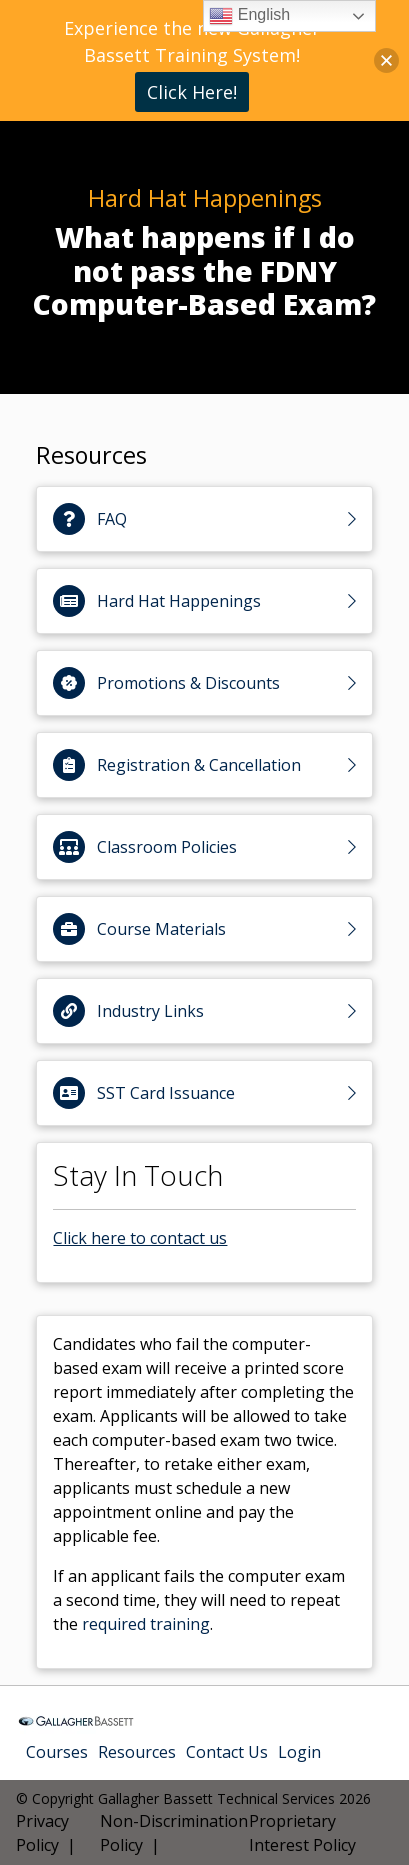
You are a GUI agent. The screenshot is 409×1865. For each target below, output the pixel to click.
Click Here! (192, 92)
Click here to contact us (140, 1238)
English (249, 16)
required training (146, 1624)
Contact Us (227, 1752)
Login (299, 1752)
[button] (386, 60)
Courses (57, 1752)
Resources (137, 1752)
